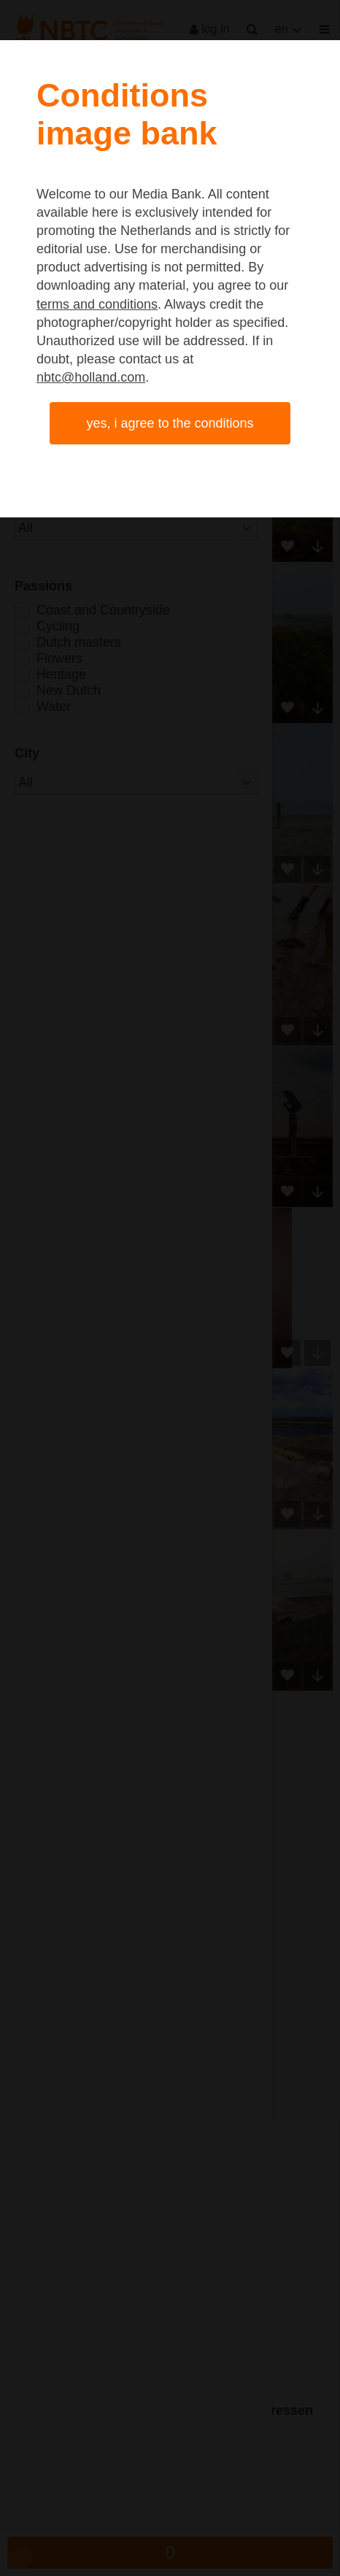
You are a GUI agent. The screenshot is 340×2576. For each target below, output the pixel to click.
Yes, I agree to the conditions (169, 423)
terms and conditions (97, 304)
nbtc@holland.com (90, 377)
